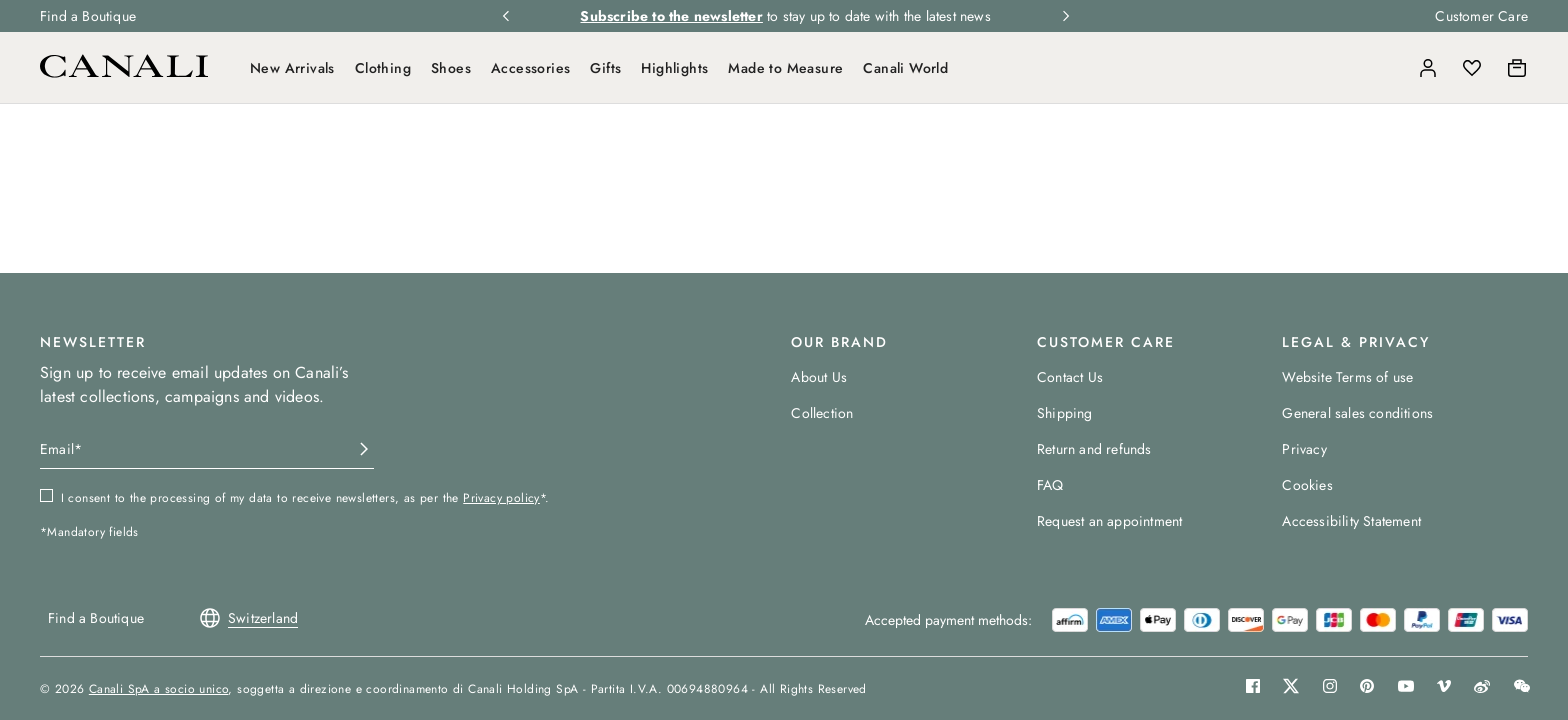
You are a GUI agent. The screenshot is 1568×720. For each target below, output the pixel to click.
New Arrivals (292, 68)
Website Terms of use (1347, 377)
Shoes (451, 68)
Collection (822, 413)
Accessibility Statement (1351, 521)
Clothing (383, 68)
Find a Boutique (88, 16)
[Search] (1384, 68)
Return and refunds (1094, 449)
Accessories (530, 68)
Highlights (674, 68)
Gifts (605, 68)
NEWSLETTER (93, 342)
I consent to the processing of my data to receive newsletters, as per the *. (305, 498)
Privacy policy (501, 498)
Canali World (905, 68)
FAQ (1050, 485)
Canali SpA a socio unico (159, 689)
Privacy (1304, 449)
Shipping (1065, 413)
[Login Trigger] (1428, 68)
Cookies (1307, 485)
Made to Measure (785, 68)
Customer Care (1481, 16)
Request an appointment (1109, 521)
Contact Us (1070, 377)
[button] (1384, 68)
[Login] (1428, 68)
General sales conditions (1357, 413)
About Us (819, 377)
